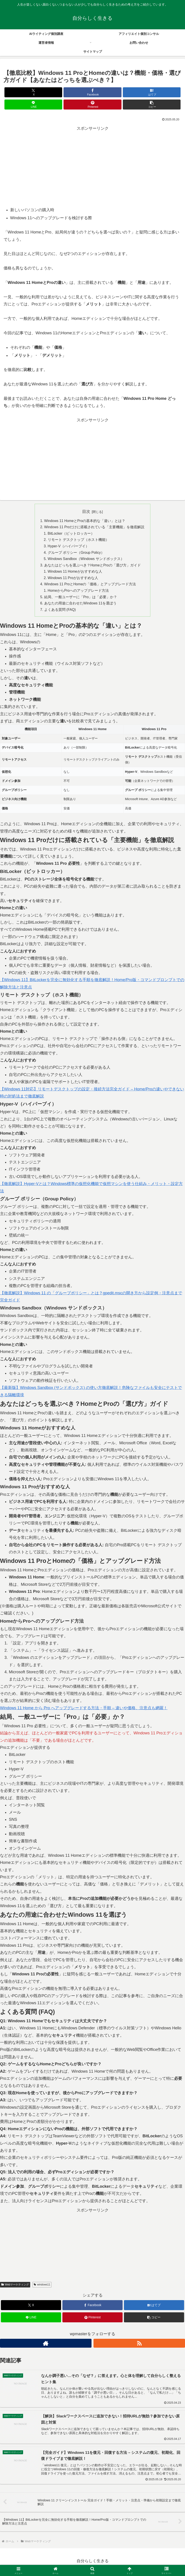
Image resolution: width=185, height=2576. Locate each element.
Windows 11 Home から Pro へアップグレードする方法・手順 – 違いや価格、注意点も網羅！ (83, 1710)
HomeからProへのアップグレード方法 (78, 592)
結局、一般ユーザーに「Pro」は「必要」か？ (80, 599)
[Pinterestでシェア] (92, 105)
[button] (152, 105)
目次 (86, 511)
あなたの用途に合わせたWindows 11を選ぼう (80, 605)
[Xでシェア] (33, 92)
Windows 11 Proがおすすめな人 (73, 579)
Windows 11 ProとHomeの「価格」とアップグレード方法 (90, 586)
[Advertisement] (92, 163)
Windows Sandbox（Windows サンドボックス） (86, 560)
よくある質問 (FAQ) (60, 612)
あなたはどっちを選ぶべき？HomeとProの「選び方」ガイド (92, 566)
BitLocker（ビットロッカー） (71, 534)
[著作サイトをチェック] (46, 2345)
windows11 (42, 2286)
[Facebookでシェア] (92, 92)
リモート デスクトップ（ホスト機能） (78, 540)
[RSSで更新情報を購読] (139, 2345)
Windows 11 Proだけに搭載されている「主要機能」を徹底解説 (94, 527)
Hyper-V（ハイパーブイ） (68, 547)
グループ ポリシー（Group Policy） (76, 553)
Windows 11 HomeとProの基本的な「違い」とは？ (85, 521)
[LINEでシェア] (33, 105)
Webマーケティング (15, 2286)
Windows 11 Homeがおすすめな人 (75, 573)
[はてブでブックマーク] (152, 92)
